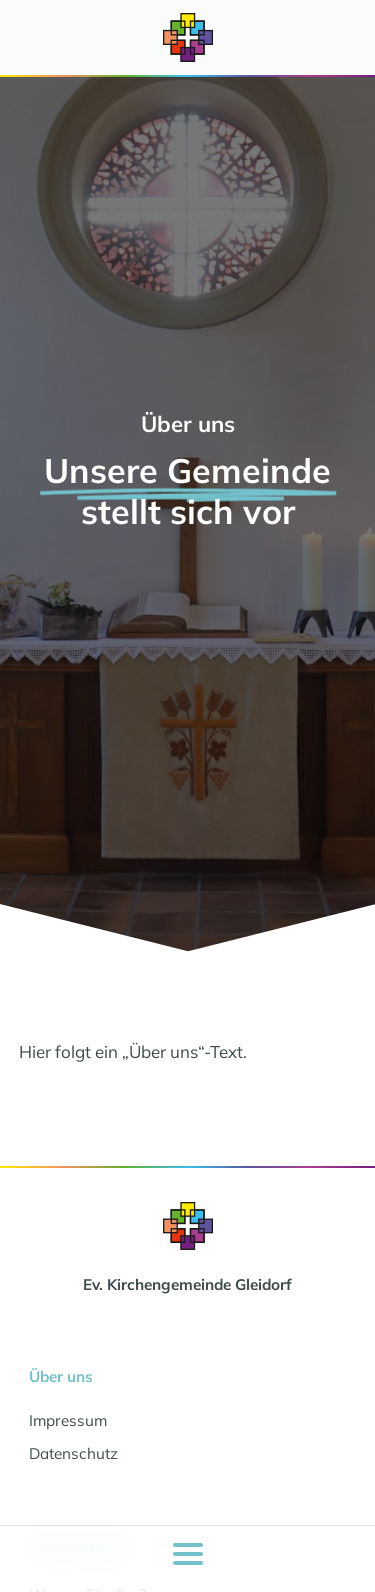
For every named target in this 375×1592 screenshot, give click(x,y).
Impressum (68, 1420)
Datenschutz (73, 1453)
